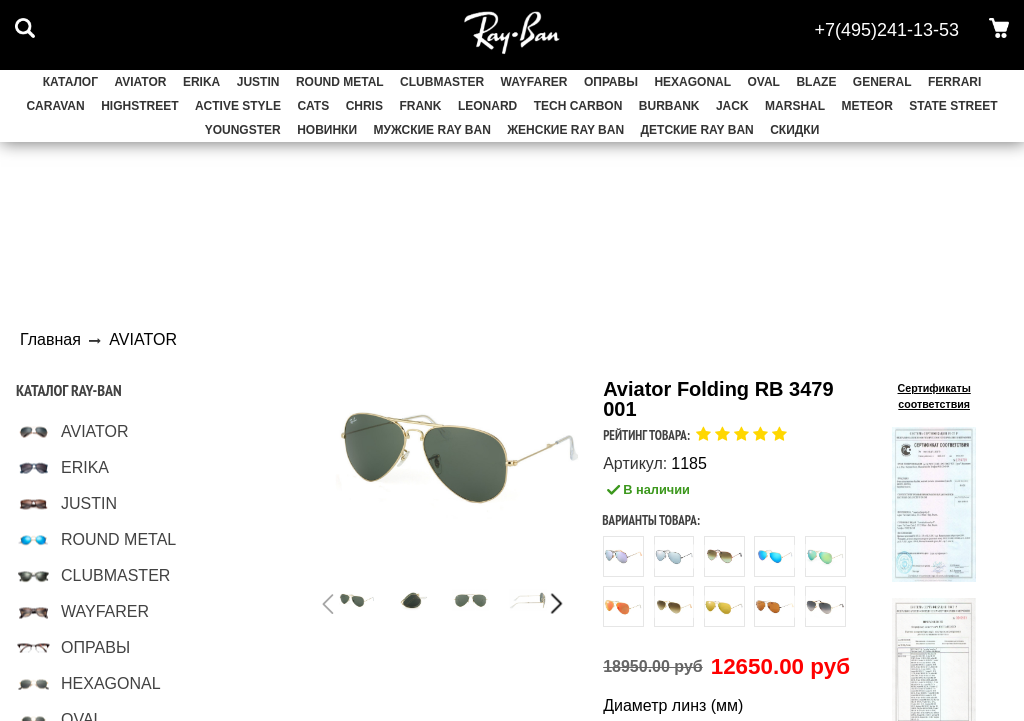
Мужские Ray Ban (432, 130)
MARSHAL (795, 106)
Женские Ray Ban (565, 130)
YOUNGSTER (243, 130)
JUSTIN (258, 82)
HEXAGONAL (692, 82)
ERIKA (201, 82)
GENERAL (882, 82)
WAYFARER (534, 82)
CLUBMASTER (442, 82)
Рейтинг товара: (646, 435)
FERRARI (954, 82)
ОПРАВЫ (611, 82)
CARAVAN (55, 106)
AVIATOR (140, 82)
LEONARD (487, 106)
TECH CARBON (578, 106)
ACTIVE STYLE (238, 106)
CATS (313, 106)
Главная (50, 339)
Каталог (70, 82)
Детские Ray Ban (697, 130)
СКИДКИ (794, 130)
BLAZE (816, 82)
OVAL (764, 82)
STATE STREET (953, 106)
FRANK (420, 106)
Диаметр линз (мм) (673, 706)
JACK (732, 106)
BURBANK (669, 106)
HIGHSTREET (139, 106)
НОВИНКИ (327, 130)
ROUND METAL (340, 82)
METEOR (867, 106)
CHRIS (364, 106)
